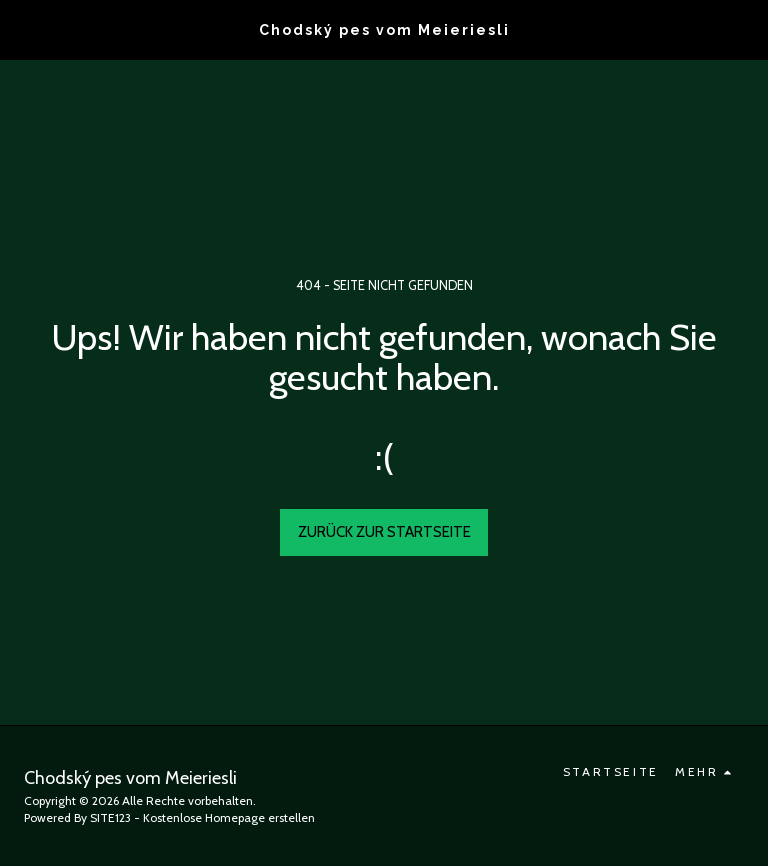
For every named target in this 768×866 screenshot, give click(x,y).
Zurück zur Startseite (384, 532)
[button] (22, 29)
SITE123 (110, 817)
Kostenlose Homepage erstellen (229, 817)
